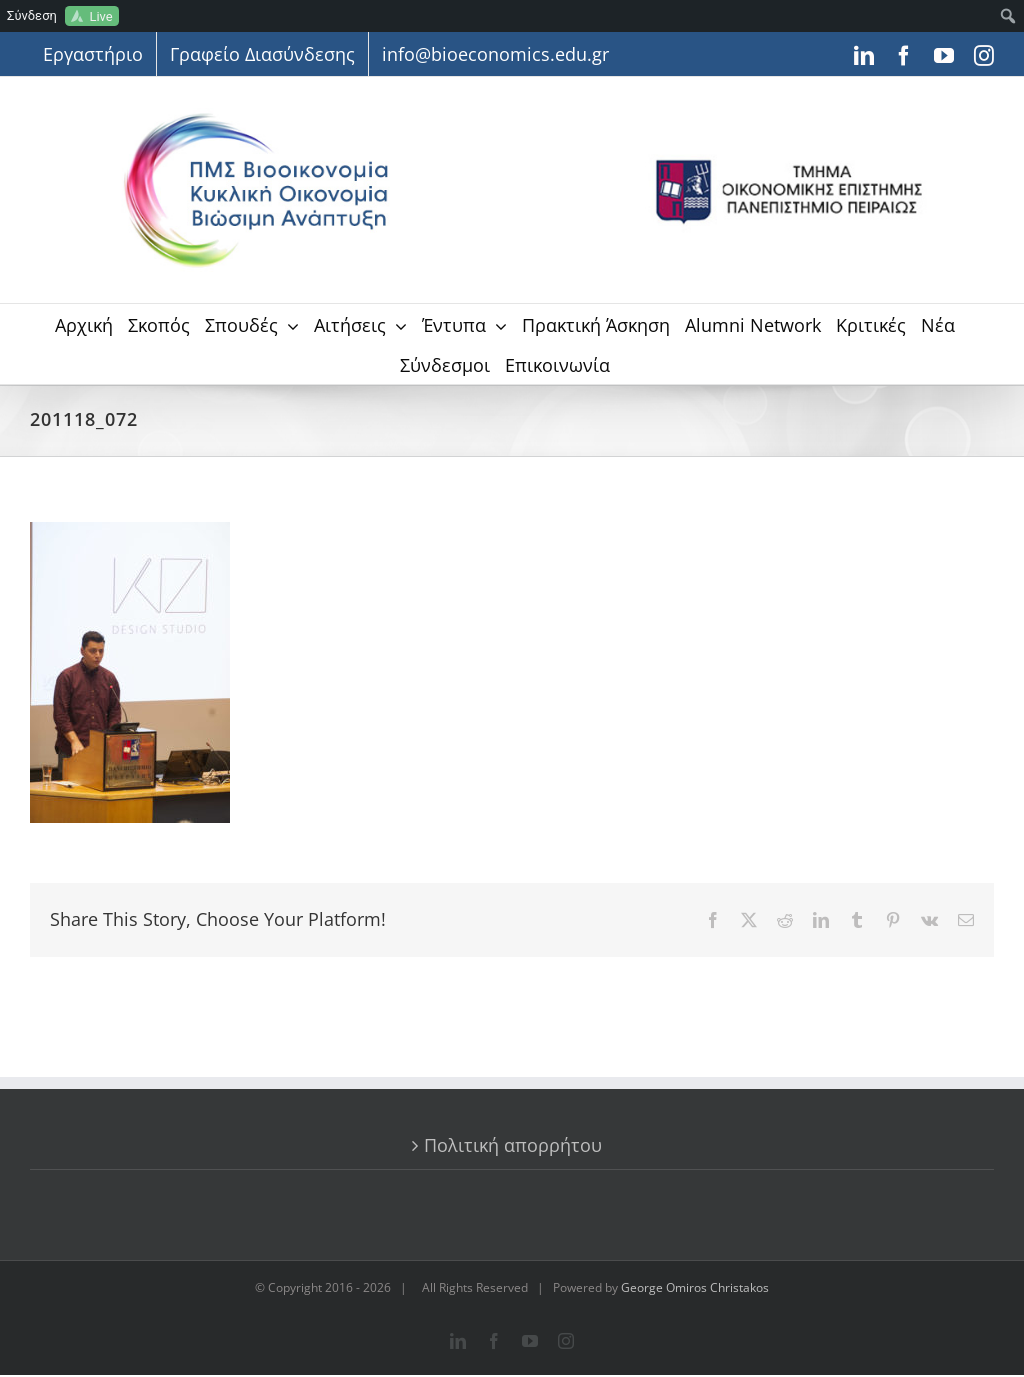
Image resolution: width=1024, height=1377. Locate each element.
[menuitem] (1008, 16)
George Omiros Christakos (695, 1287)
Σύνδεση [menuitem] (32, 15)
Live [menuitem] (100, 16)
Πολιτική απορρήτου (513, 1145)
